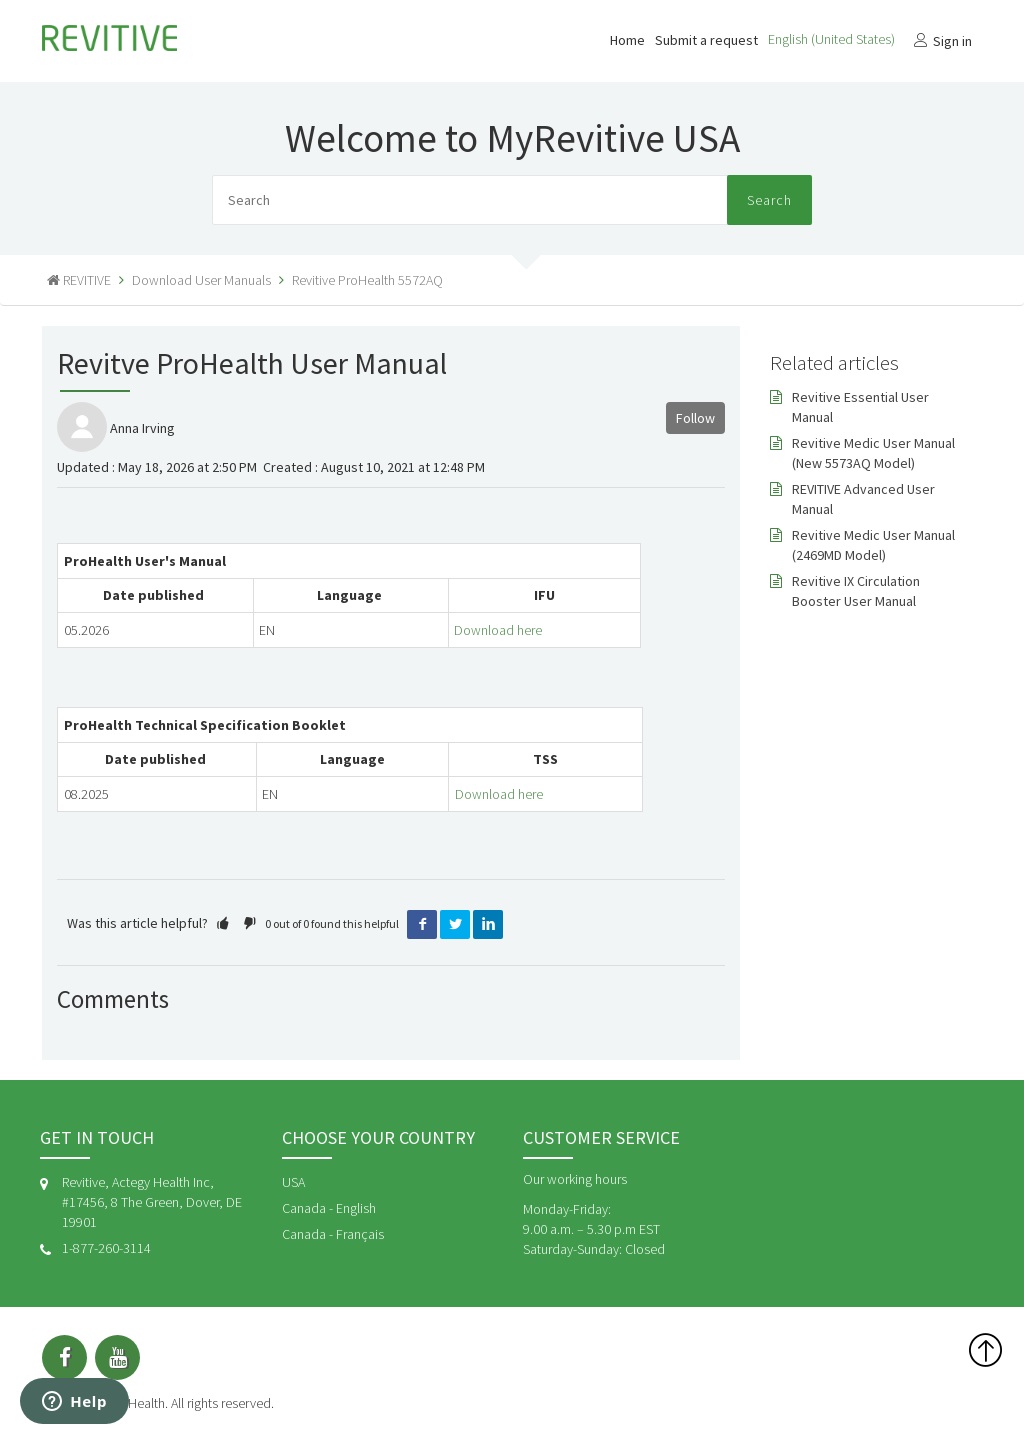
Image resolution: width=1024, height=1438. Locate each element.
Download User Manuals (201, 280)
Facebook (422, 925)
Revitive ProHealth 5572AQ (367, 280)
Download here (498, 630)
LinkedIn (488, 925)
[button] (223, 923)
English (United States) (833, 39)
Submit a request (706, 40)
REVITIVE (87, 280)
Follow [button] (695, 418)
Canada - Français (333, 1234)
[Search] (512, 200)
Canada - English (329, 1208)
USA (293, 1182)
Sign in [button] (952, 41)
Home (627, 40)
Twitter (455, 925)
